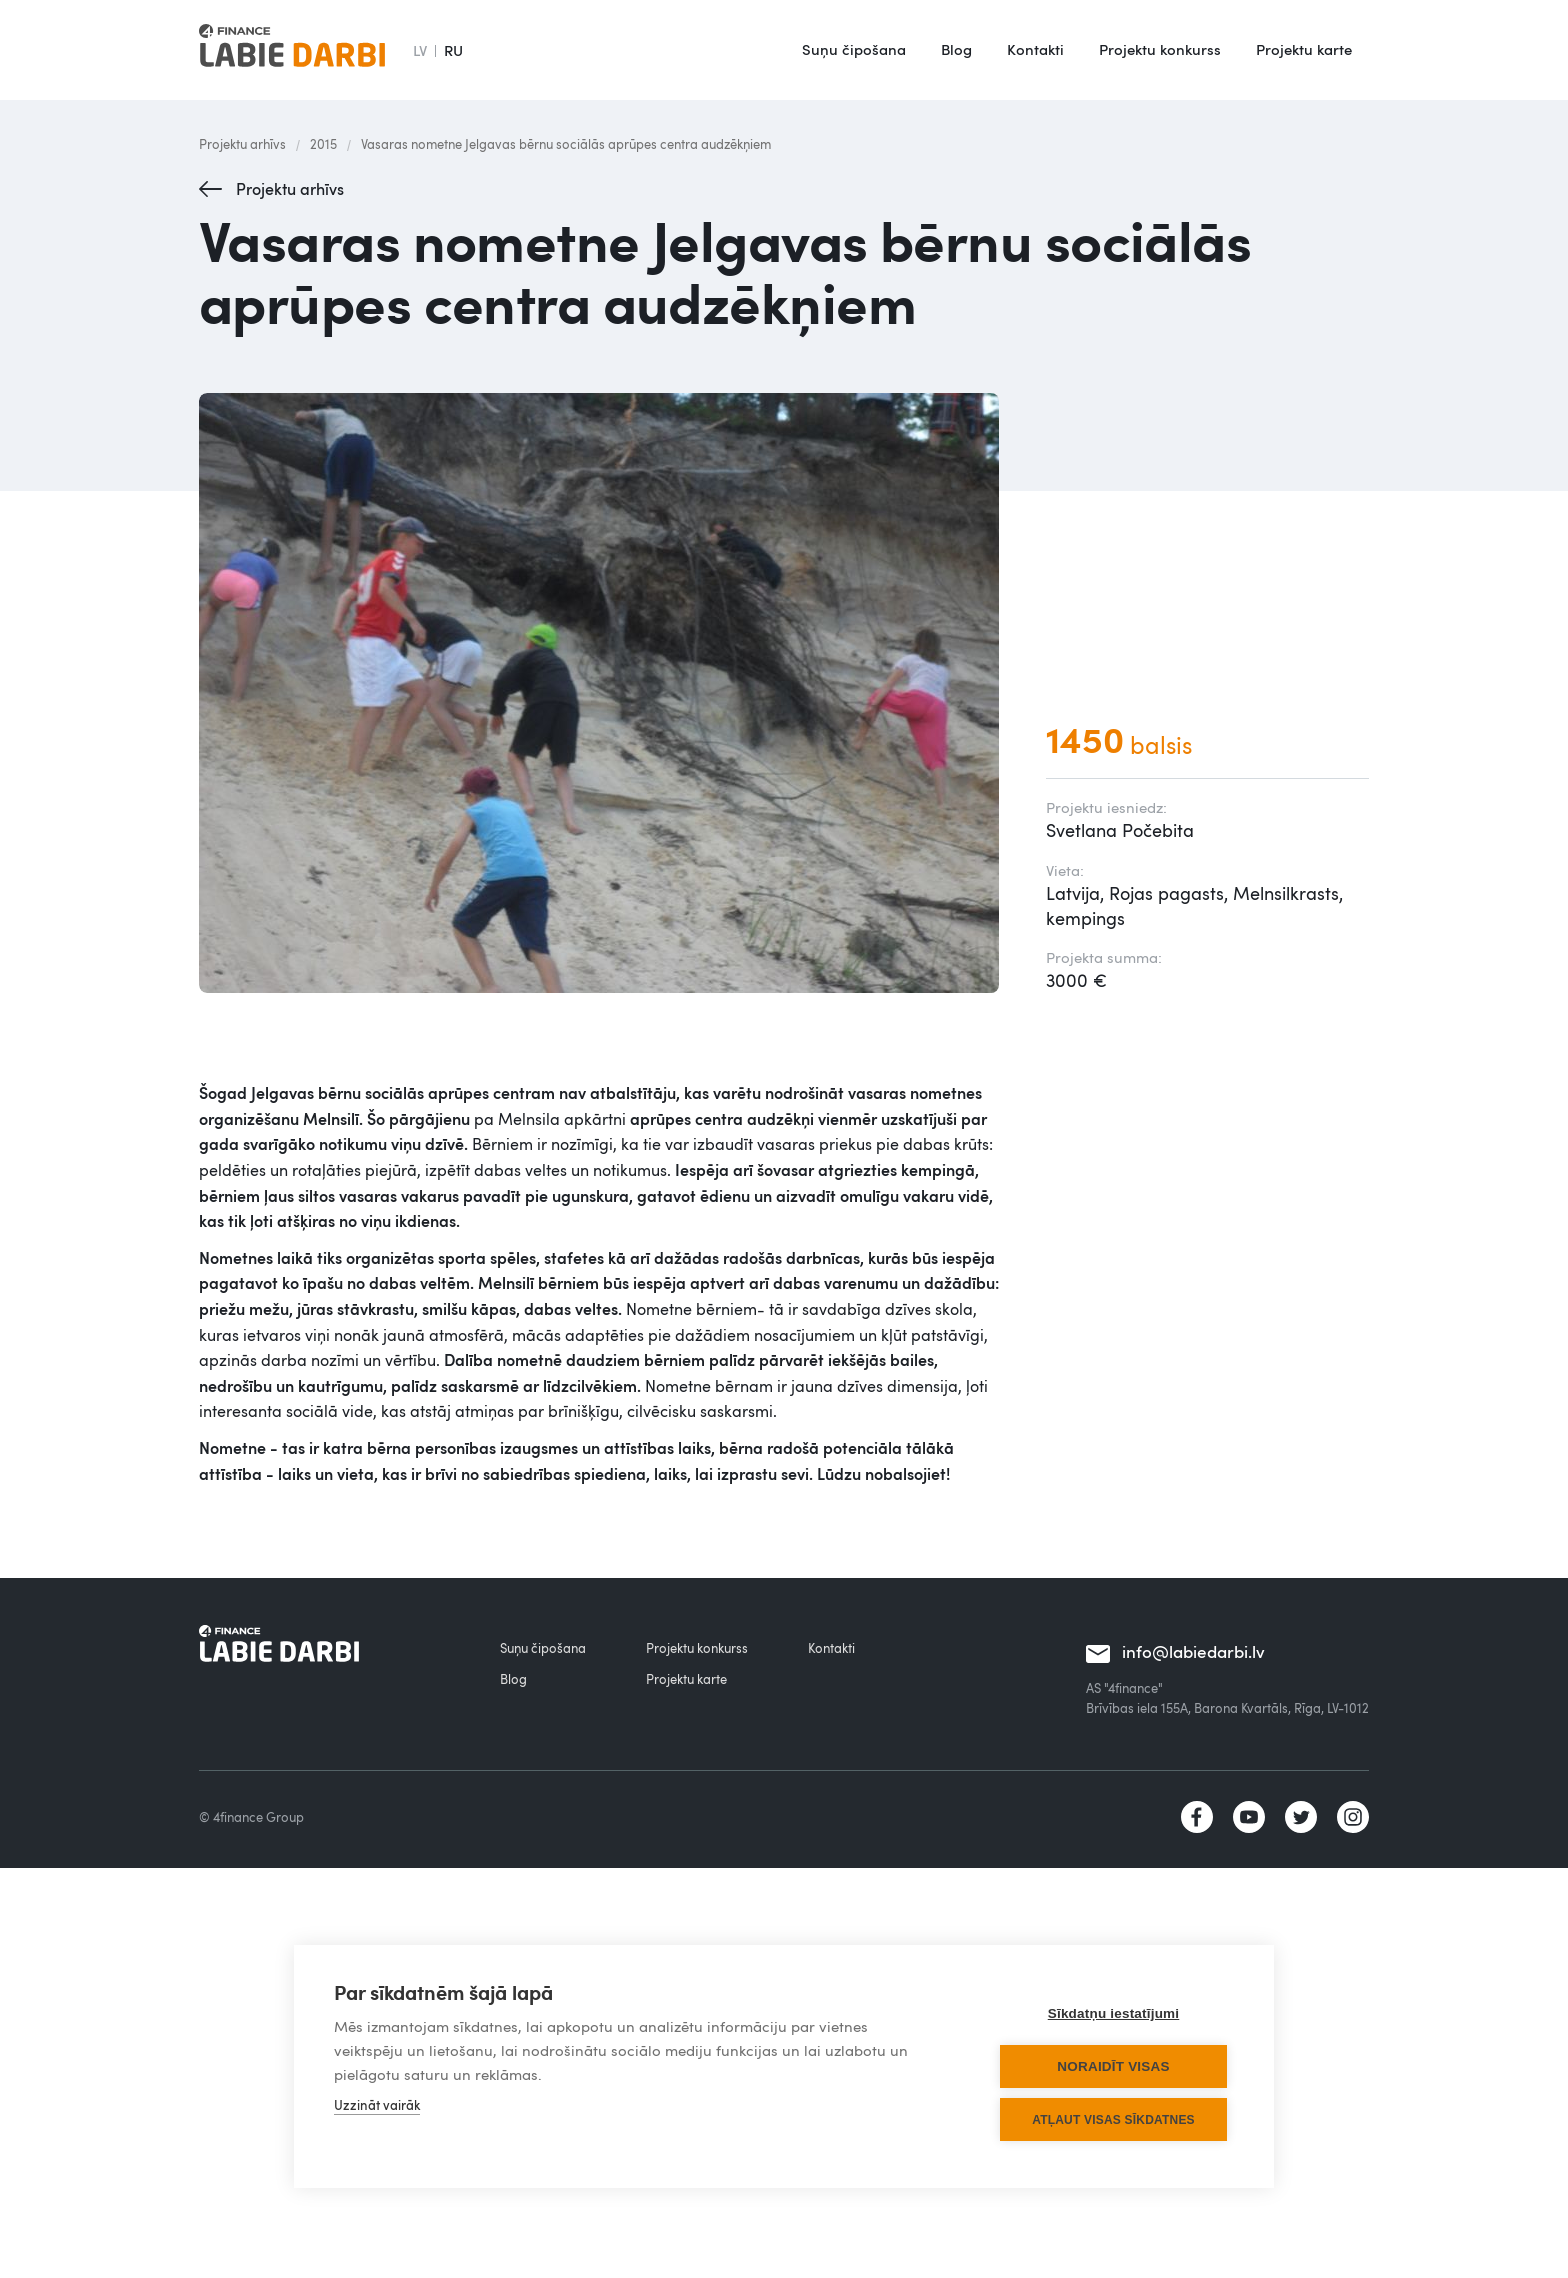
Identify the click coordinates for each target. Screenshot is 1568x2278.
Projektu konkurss (1160, 49)
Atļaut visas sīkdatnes (1113, 2120)
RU (453, 50)
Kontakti (1035, 49)
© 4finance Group (251, 1817)
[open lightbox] (602, 693)
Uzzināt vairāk (377, 2105)
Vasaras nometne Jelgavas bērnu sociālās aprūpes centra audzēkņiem (566, 144)
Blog (956, 49)
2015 (323, 144)
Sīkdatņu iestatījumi (1114, 2013)
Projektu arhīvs (242, 144)
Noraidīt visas (1113, 2066)
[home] (292, 50)
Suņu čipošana (854, 49)
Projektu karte (1304, 49)
